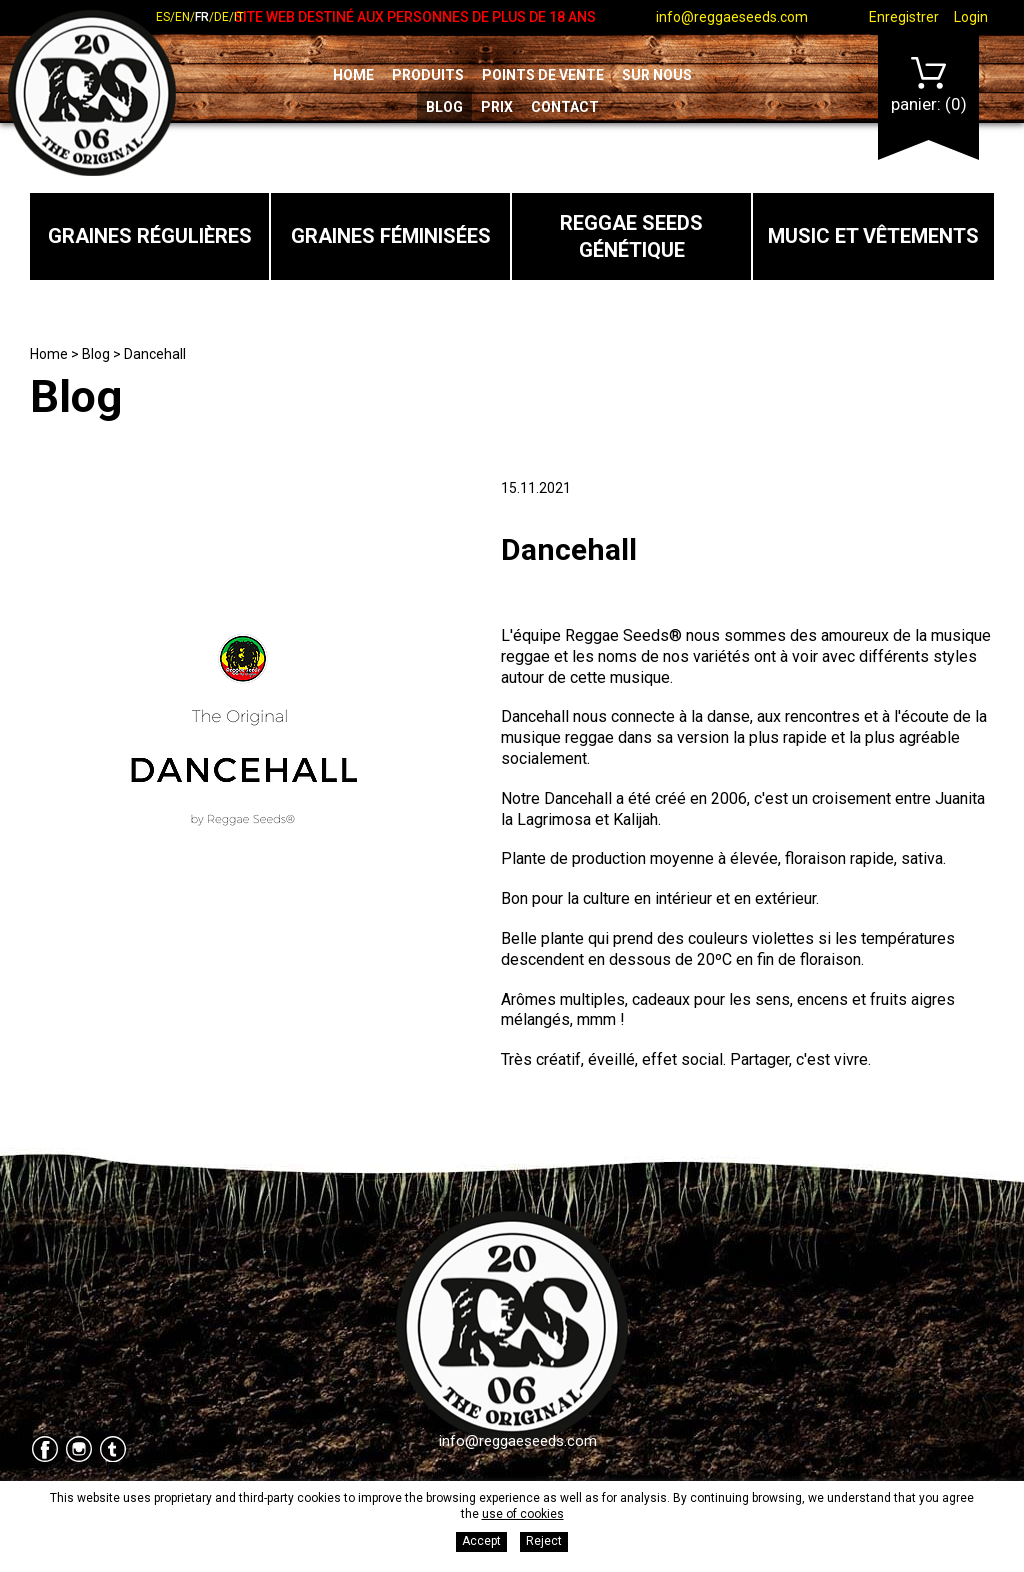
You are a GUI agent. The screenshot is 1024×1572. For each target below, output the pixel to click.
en (182, 17)
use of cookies (523, 1514)
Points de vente (543, 75)
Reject (544, 1541)
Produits (428, 75)
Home (353, 75)
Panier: (929, 85)
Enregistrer (904, 17)
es (163, 17)
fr (202, 17)
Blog (444, 107)
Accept (481, 1541)
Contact (565, 107)
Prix (497, 107)
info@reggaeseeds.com (732, 17)
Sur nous (657, 75)
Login (971, 17)
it (239, 17)
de (221, 17)
